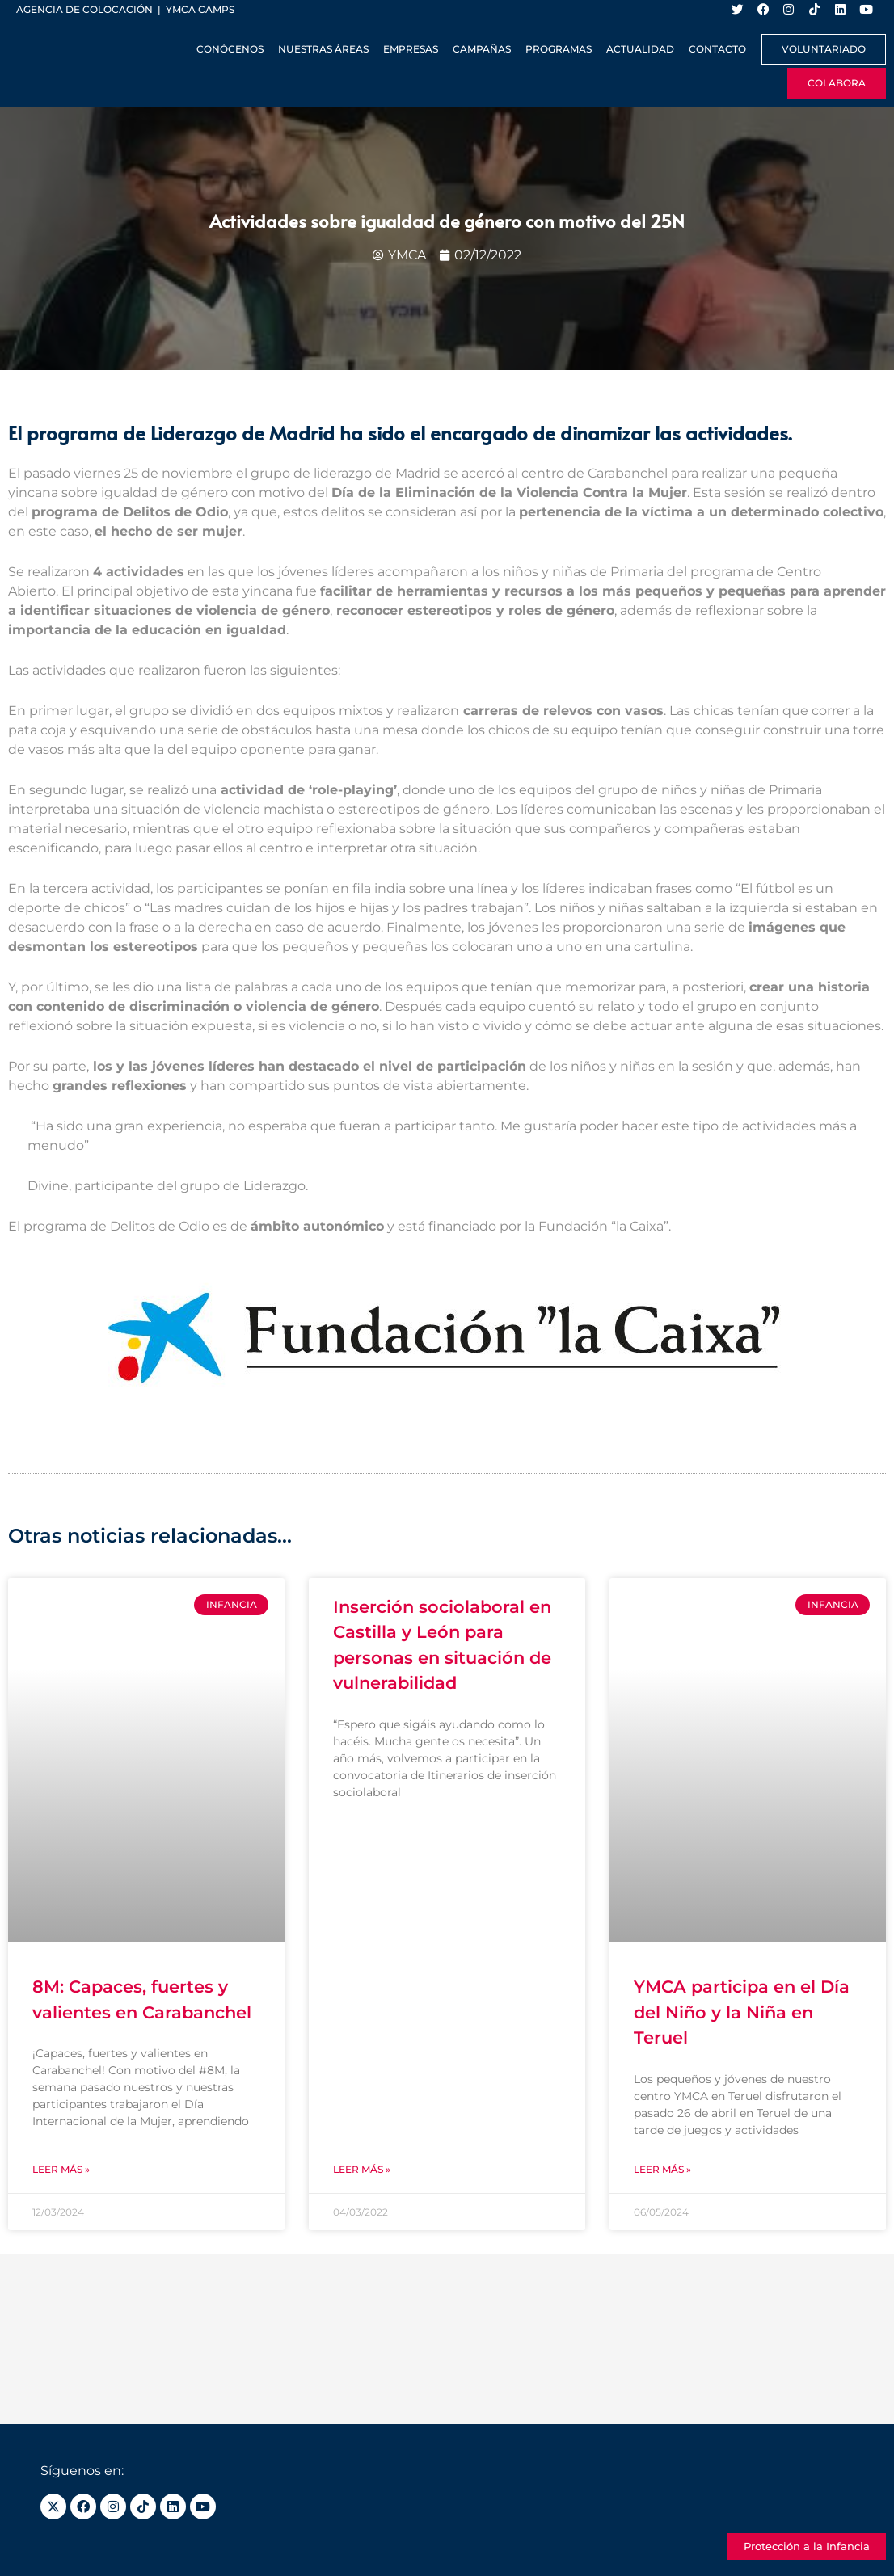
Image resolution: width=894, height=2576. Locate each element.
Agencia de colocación (84, 9)
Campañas (482, 49)
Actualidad (640, 49)
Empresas (410, 49)
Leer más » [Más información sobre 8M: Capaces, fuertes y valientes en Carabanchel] (61, 2169)
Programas (558, 49)
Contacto (717, 49)
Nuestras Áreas (323, 49)
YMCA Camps (200, 9)
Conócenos (230, 49)
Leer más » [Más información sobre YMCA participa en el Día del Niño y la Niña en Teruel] (662, 2169)
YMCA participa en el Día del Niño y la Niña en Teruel (742, 2012)
